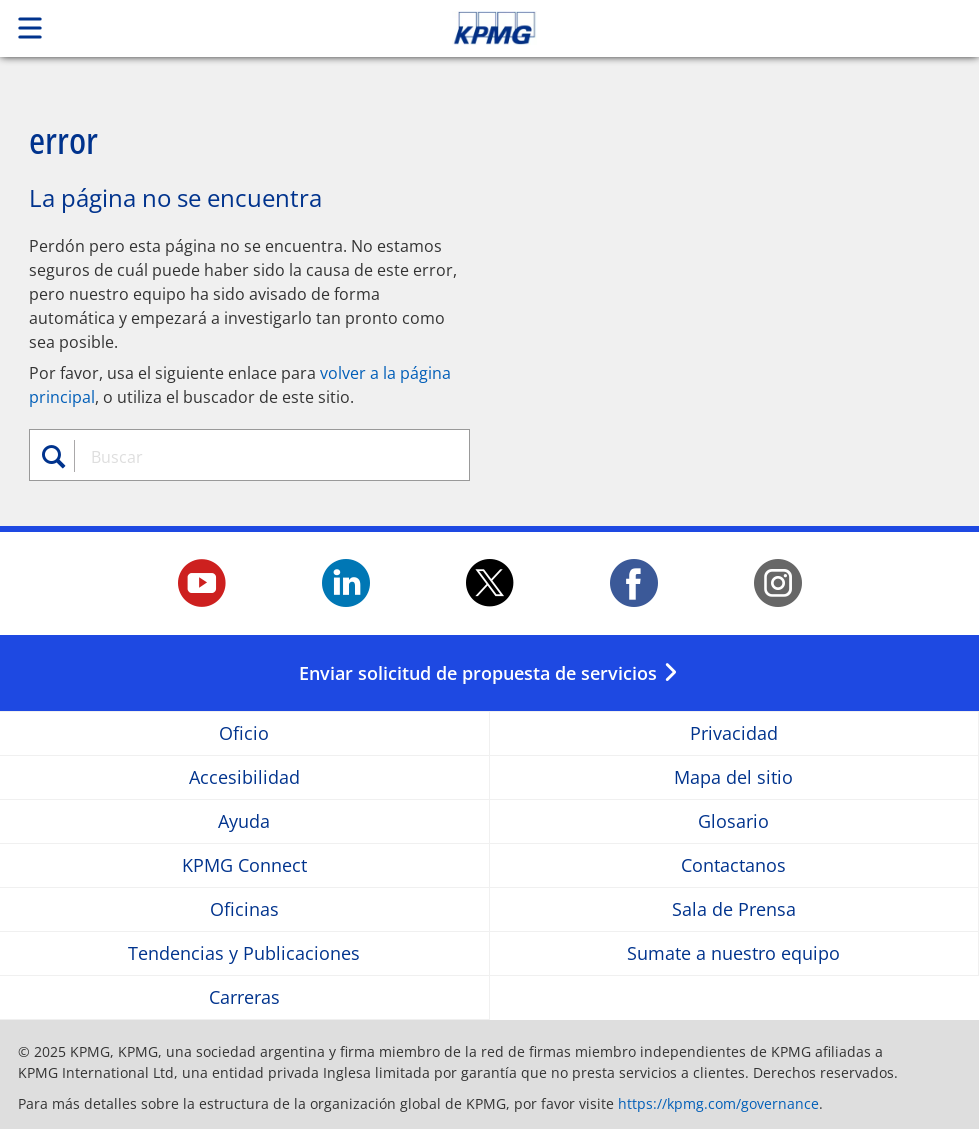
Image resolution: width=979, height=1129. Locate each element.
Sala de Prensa (734, 909)
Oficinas (244, 909)
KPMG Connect (244, 865)
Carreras (244, 997)
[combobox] (261, 457)
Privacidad (734, 733)
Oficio (244, 733)
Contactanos (733, 865)
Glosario (733, 821)
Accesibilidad (244, 777)
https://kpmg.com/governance (718, 1103)
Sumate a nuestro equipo (733, 953)
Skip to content (687, 28)
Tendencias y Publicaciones (244, 953)
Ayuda (244, 821)
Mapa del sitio (733, 777)
